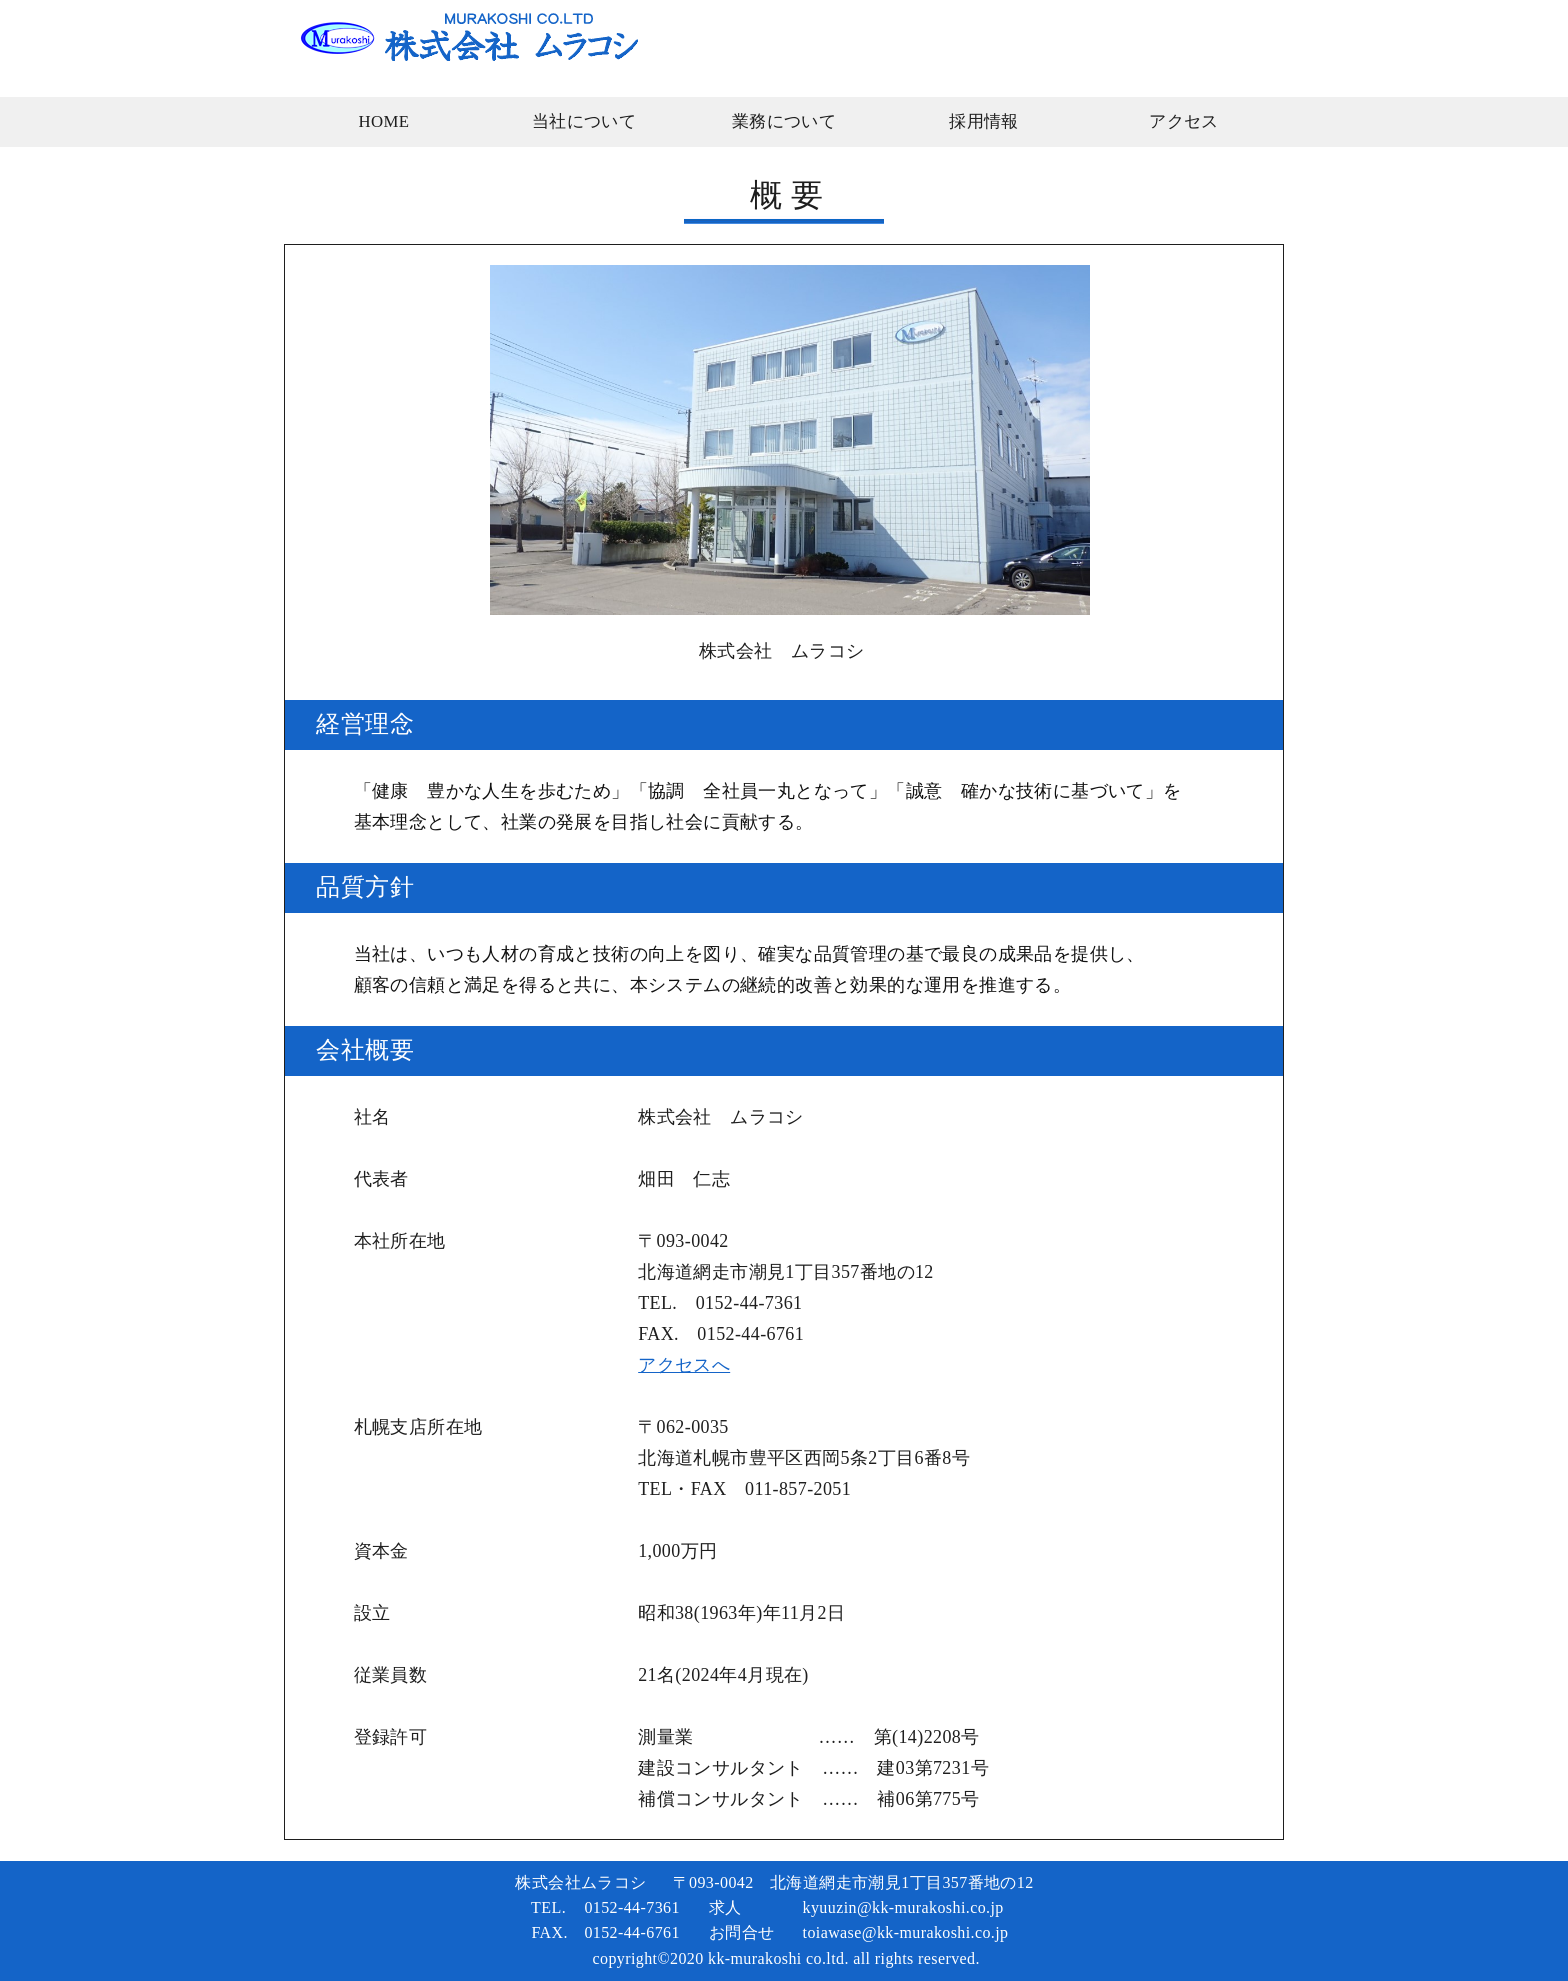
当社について (584, 121)
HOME (383, 121)
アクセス (1184, 121)
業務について (784, 121)
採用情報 (984, 121)
